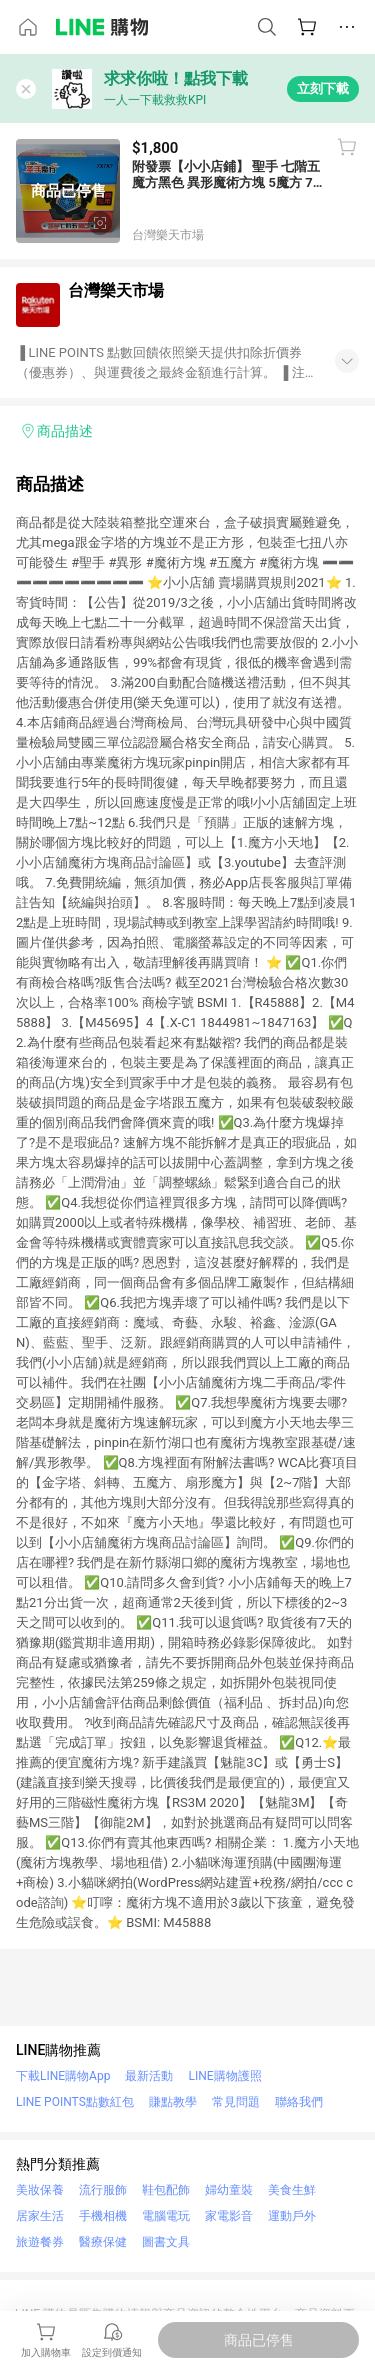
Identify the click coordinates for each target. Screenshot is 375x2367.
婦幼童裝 (229, 2190)
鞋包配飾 (166, 2190)
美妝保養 (40, 2190)
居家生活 (40, 2216)
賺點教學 (173, 2102)
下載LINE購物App (63, 2076)
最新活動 (149, 2076)
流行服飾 (103, 2190)
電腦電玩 (166, 2216)
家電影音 (229, 2216)
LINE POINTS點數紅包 (75, 2102)
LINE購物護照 (224, 2076)
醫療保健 (103, 2242)
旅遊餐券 (40, 2242)
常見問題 (236, 2102)
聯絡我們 (299, 2102)
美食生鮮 (292, 2190)
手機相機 (103, 2216)
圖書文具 (166, 2242)
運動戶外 (292, 2216)
